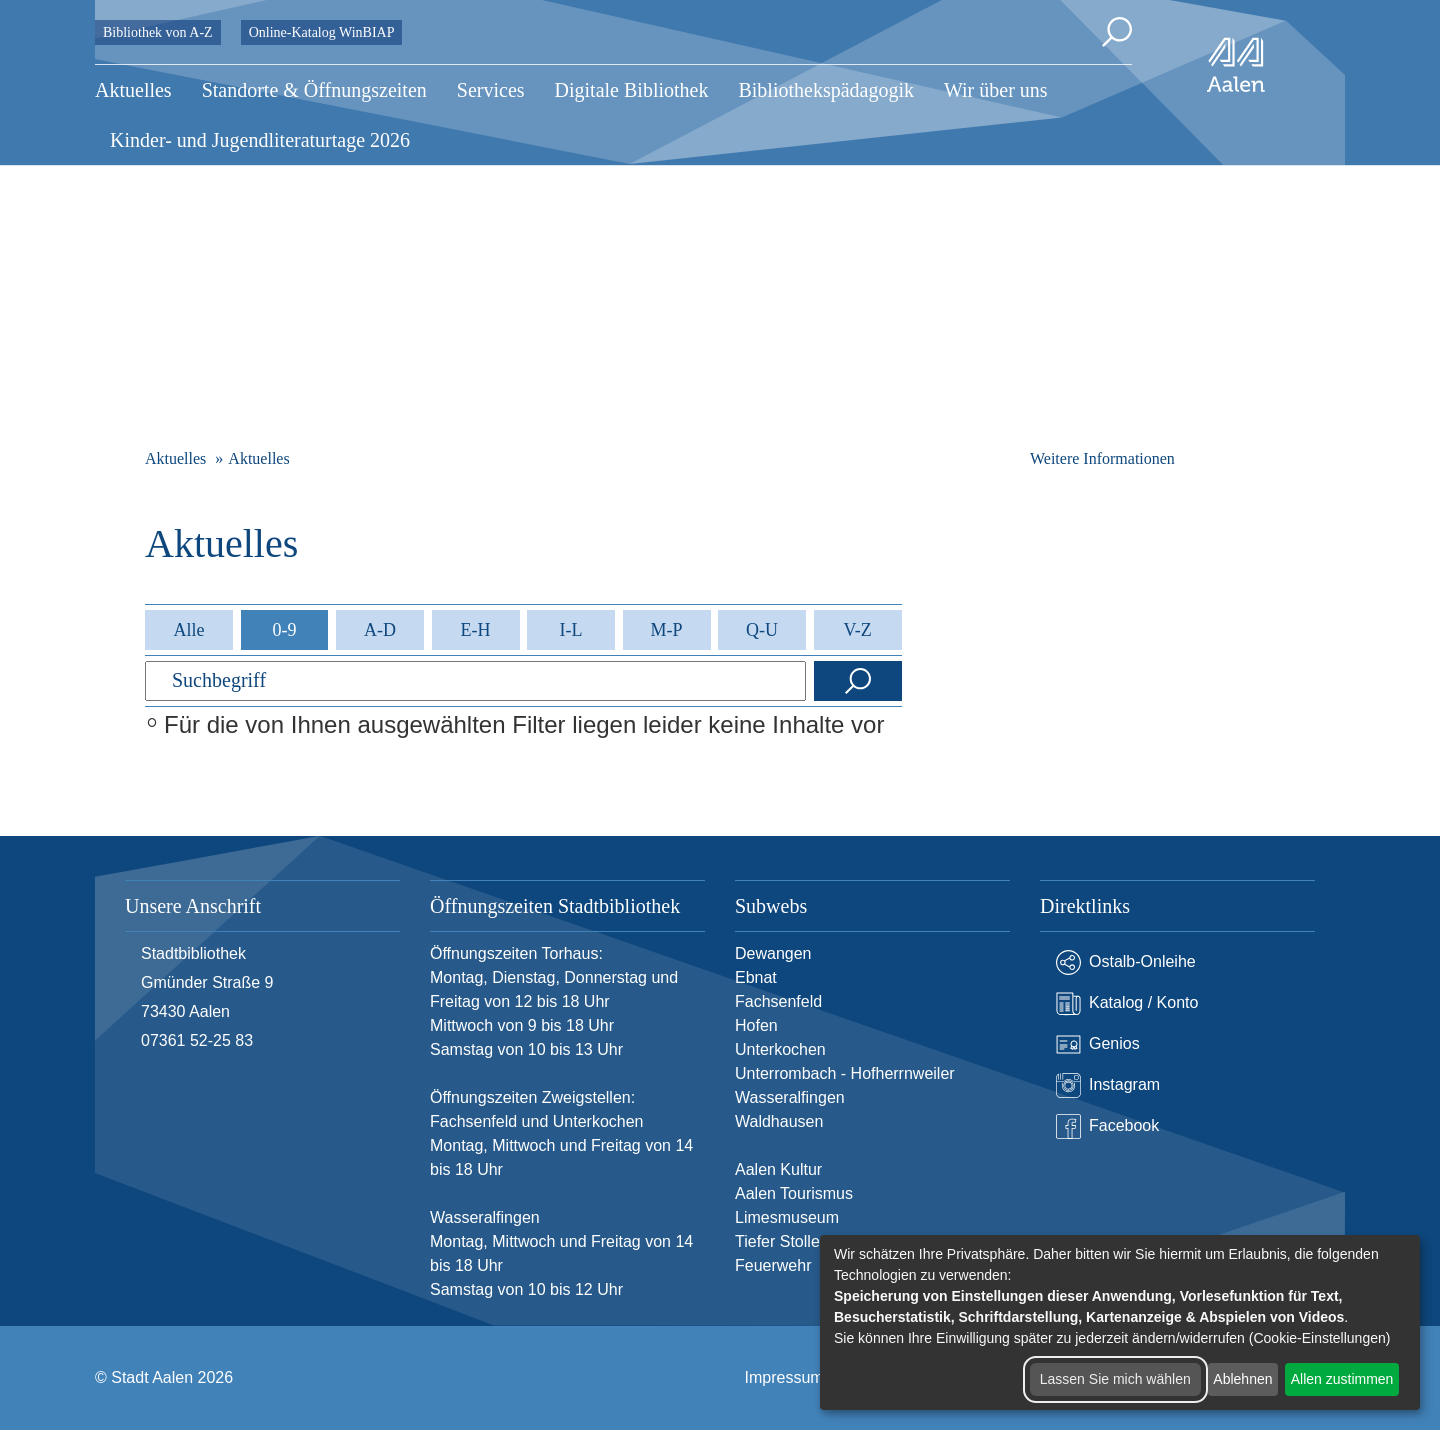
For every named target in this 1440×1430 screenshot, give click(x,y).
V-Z (857, 630)
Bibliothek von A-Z (158, 32)
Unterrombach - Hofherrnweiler (845, 1073)
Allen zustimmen (1342, 1379)
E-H (476, 630)
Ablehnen (1242, 1379)
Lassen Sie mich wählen (1115, 1379)
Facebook (1107, 1126)
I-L (571, 630)
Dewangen (773, 953)
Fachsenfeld (778, 1001)
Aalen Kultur (778, 1169)
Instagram (1108, 1085)
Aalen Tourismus (794, 1193)
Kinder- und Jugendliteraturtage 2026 (260, 140)
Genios (1098, 1044)
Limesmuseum (787, 1217)
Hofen (756, 1025)
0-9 (284, 630)
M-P (667, 630)
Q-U (762, 630)
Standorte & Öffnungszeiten (314, 90)
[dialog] (1120, 1322)
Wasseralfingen (790, 1097)
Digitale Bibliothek (632, 90)
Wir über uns (996, 90)
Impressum (784, 1377)
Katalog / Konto (1127, 1003)
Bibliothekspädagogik (826, 90)
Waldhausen (779, 1121)
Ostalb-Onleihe (1126, 962)
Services (491, 90)
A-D (380, 630)
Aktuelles (133, 90)
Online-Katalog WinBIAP (322, 32)
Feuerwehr (773, 1265)
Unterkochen (780, 1049)
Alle (188, 630)
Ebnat (756, 977)
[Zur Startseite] (1236, 65)
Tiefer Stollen (782, 1241)
